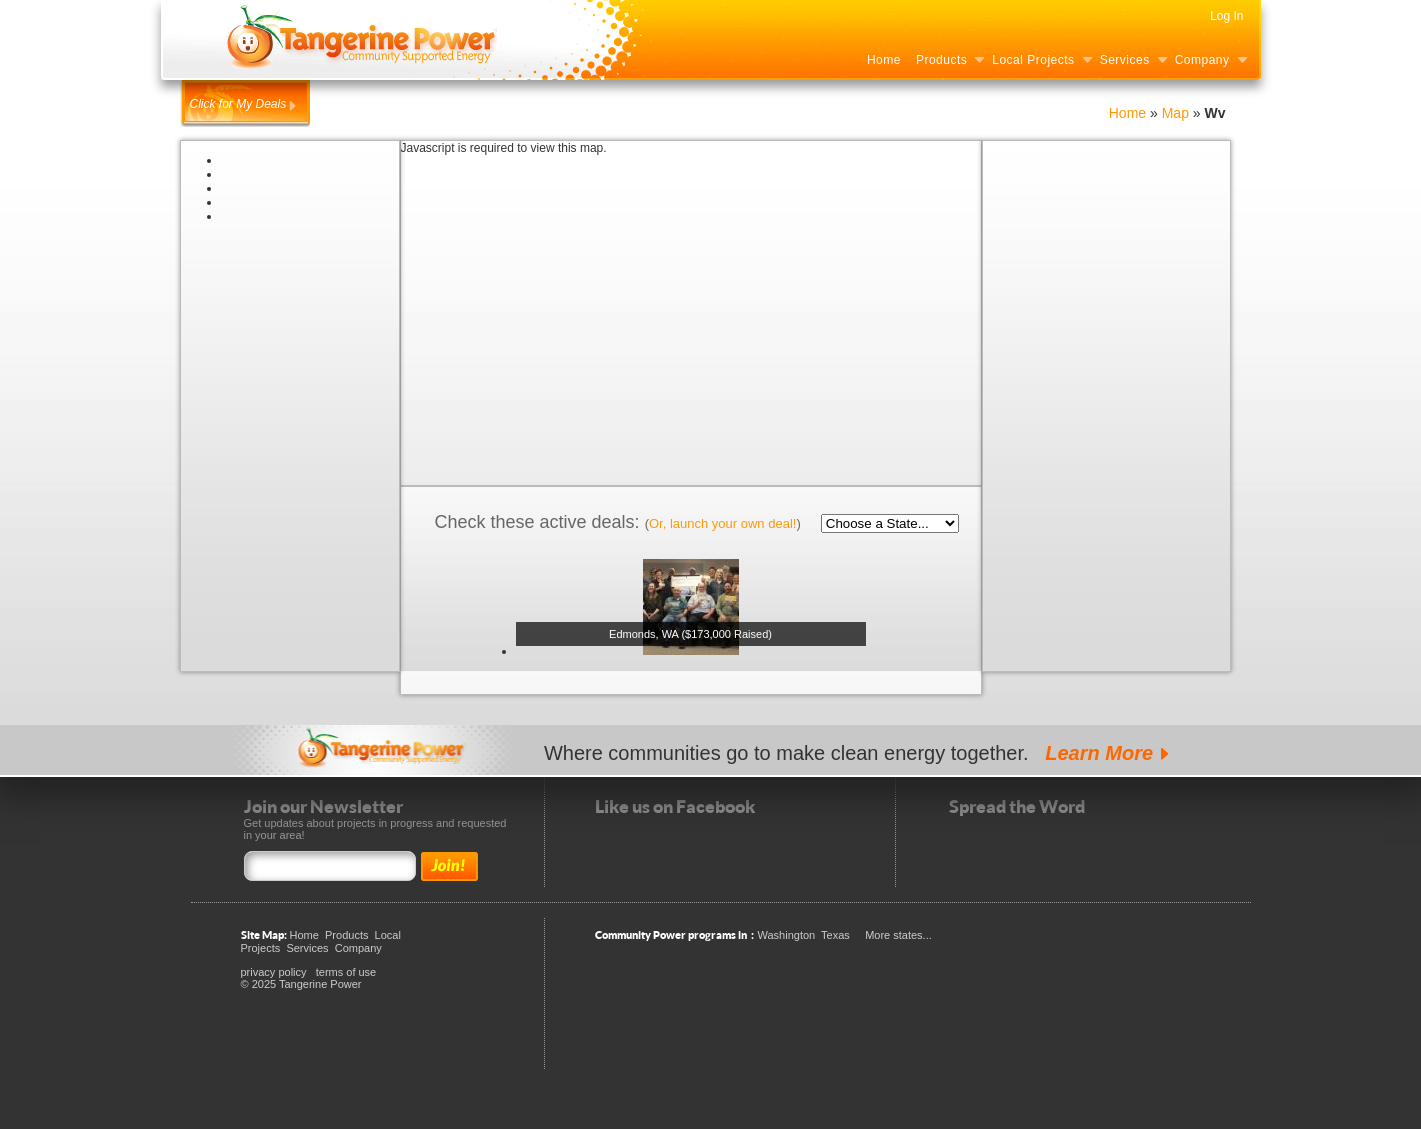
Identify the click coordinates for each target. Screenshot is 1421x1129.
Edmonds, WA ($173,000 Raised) (690, 634)
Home (884, 60)
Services (1125, 60)
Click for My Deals (238, 104)
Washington (787, 935)
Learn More (1099, 753)
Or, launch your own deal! (722, 523)
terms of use (346, 972)
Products (941, 60)
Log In (1226, 16)
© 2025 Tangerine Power (301, 984)
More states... (898, 935)
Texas (835, 935)
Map (1177, 113)
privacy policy (274, 972)
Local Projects (1033, 60)
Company (1202, 60)
